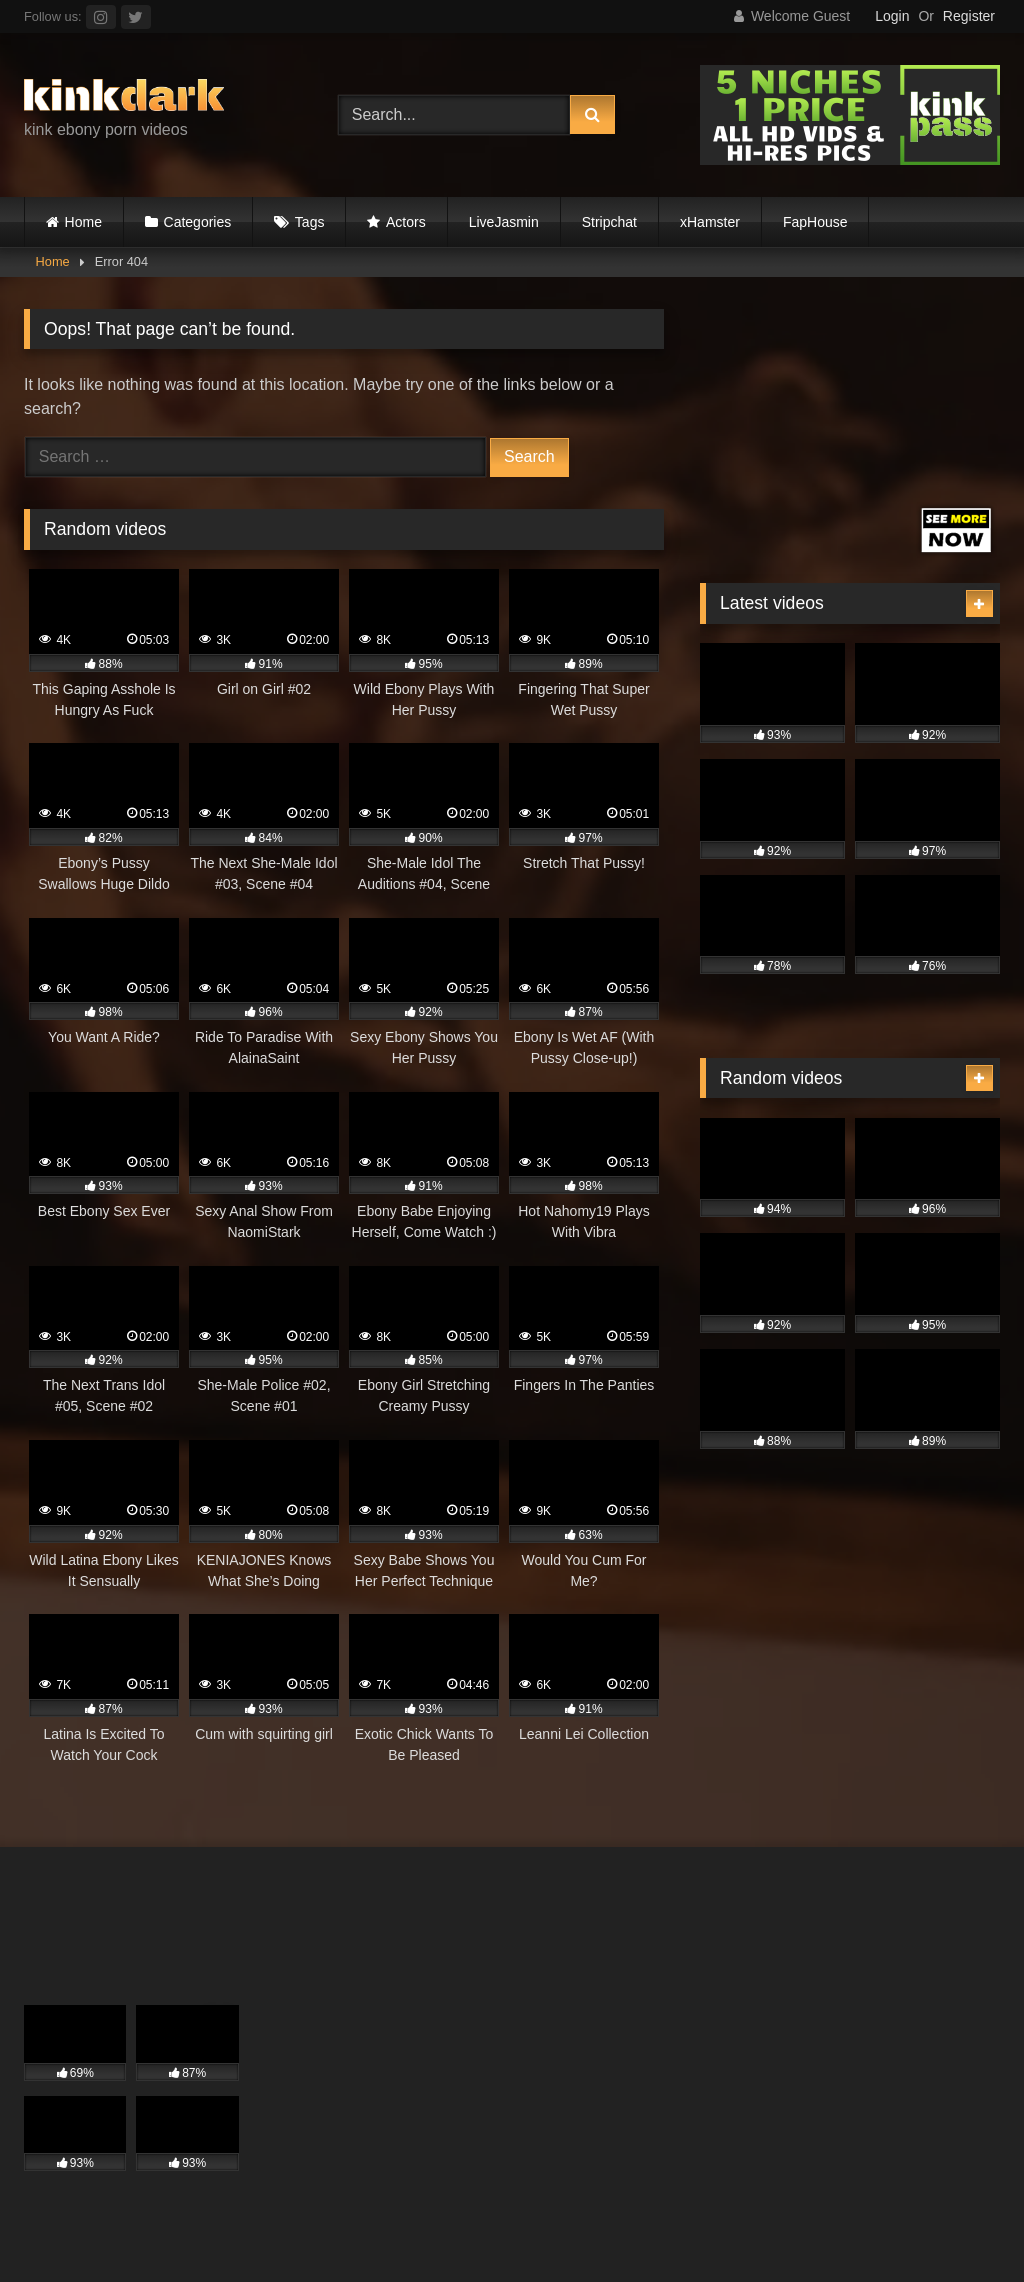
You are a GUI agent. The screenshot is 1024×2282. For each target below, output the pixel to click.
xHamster (710, 222)
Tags (310, 222)
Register (969, 16)
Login (892, 16)
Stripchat (609, 222)
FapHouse (815, 222)
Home (83, 222)
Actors (406, 222)
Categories (198, 222)
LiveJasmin (504, 222)
